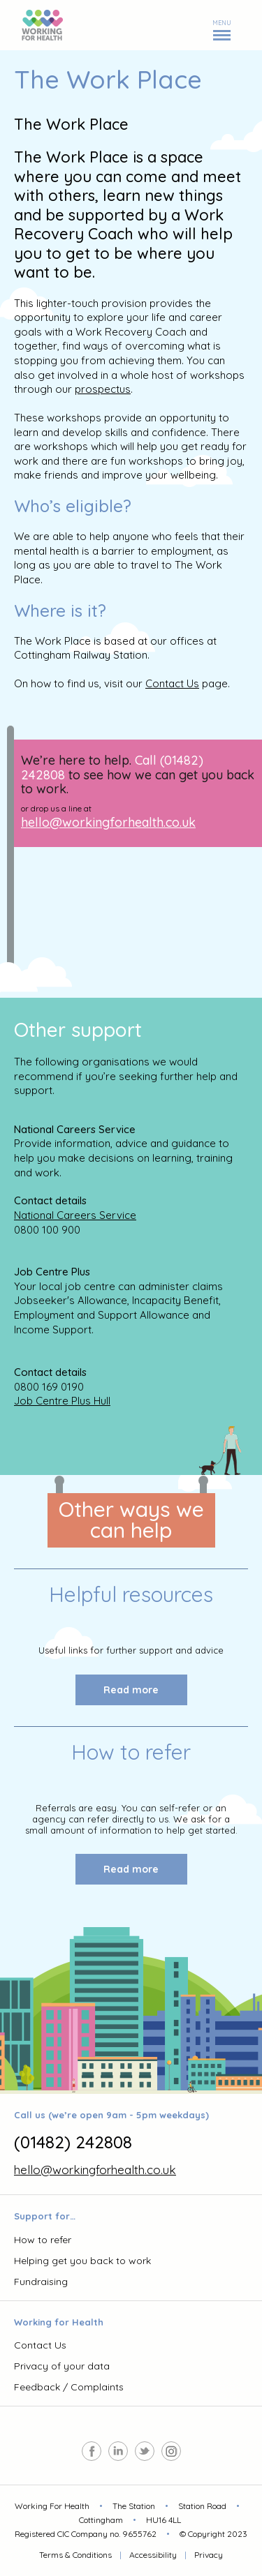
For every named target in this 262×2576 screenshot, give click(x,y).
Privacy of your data (62, 2366)
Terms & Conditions (75, 2554)
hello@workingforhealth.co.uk (108, 822)
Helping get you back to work (82, 2260)
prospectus (103, 389)
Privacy (208, 2554)
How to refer (42, 2239)
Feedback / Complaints (69, 2387)
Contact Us (172, 683)
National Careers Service (75, 1215)
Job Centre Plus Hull (62, 1400)
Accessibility (153, 2554)
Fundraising (41, 2281)
